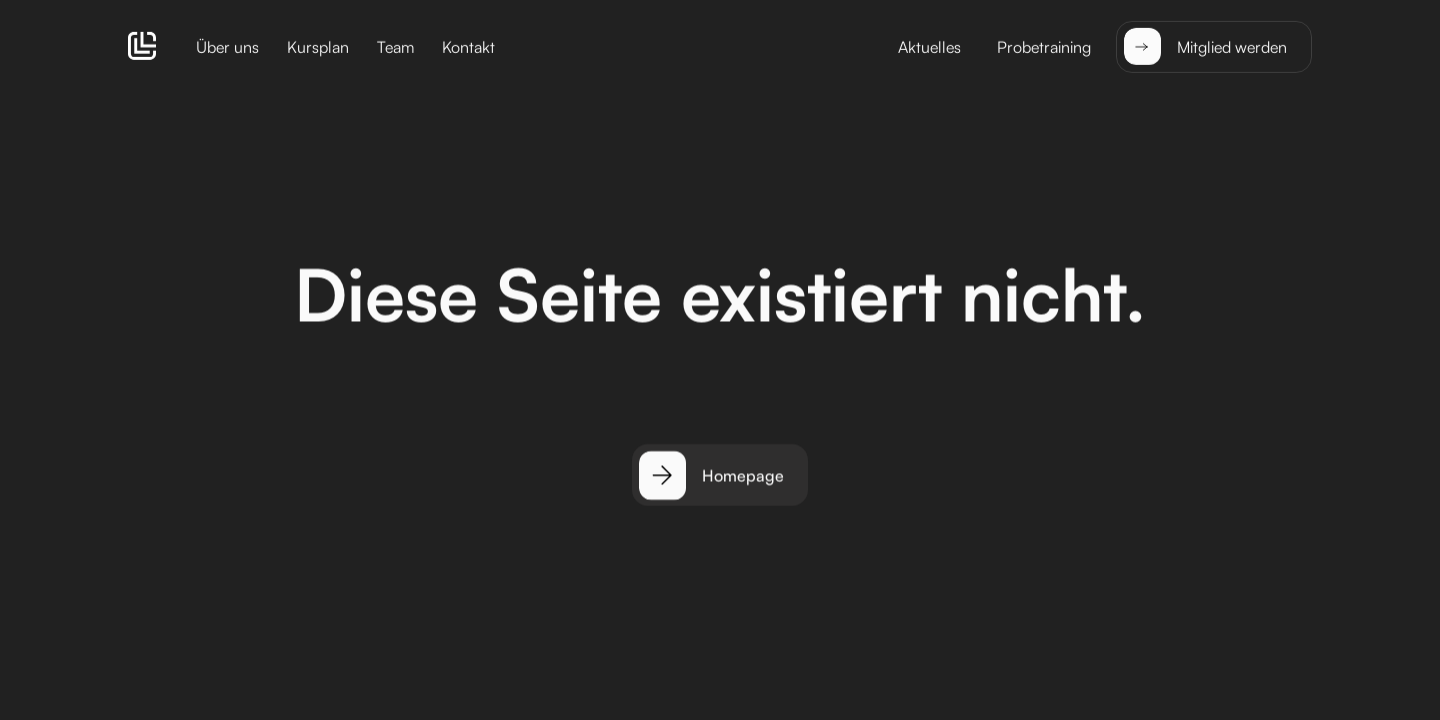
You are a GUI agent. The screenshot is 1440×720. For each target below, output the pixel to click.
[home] (142, 45)
